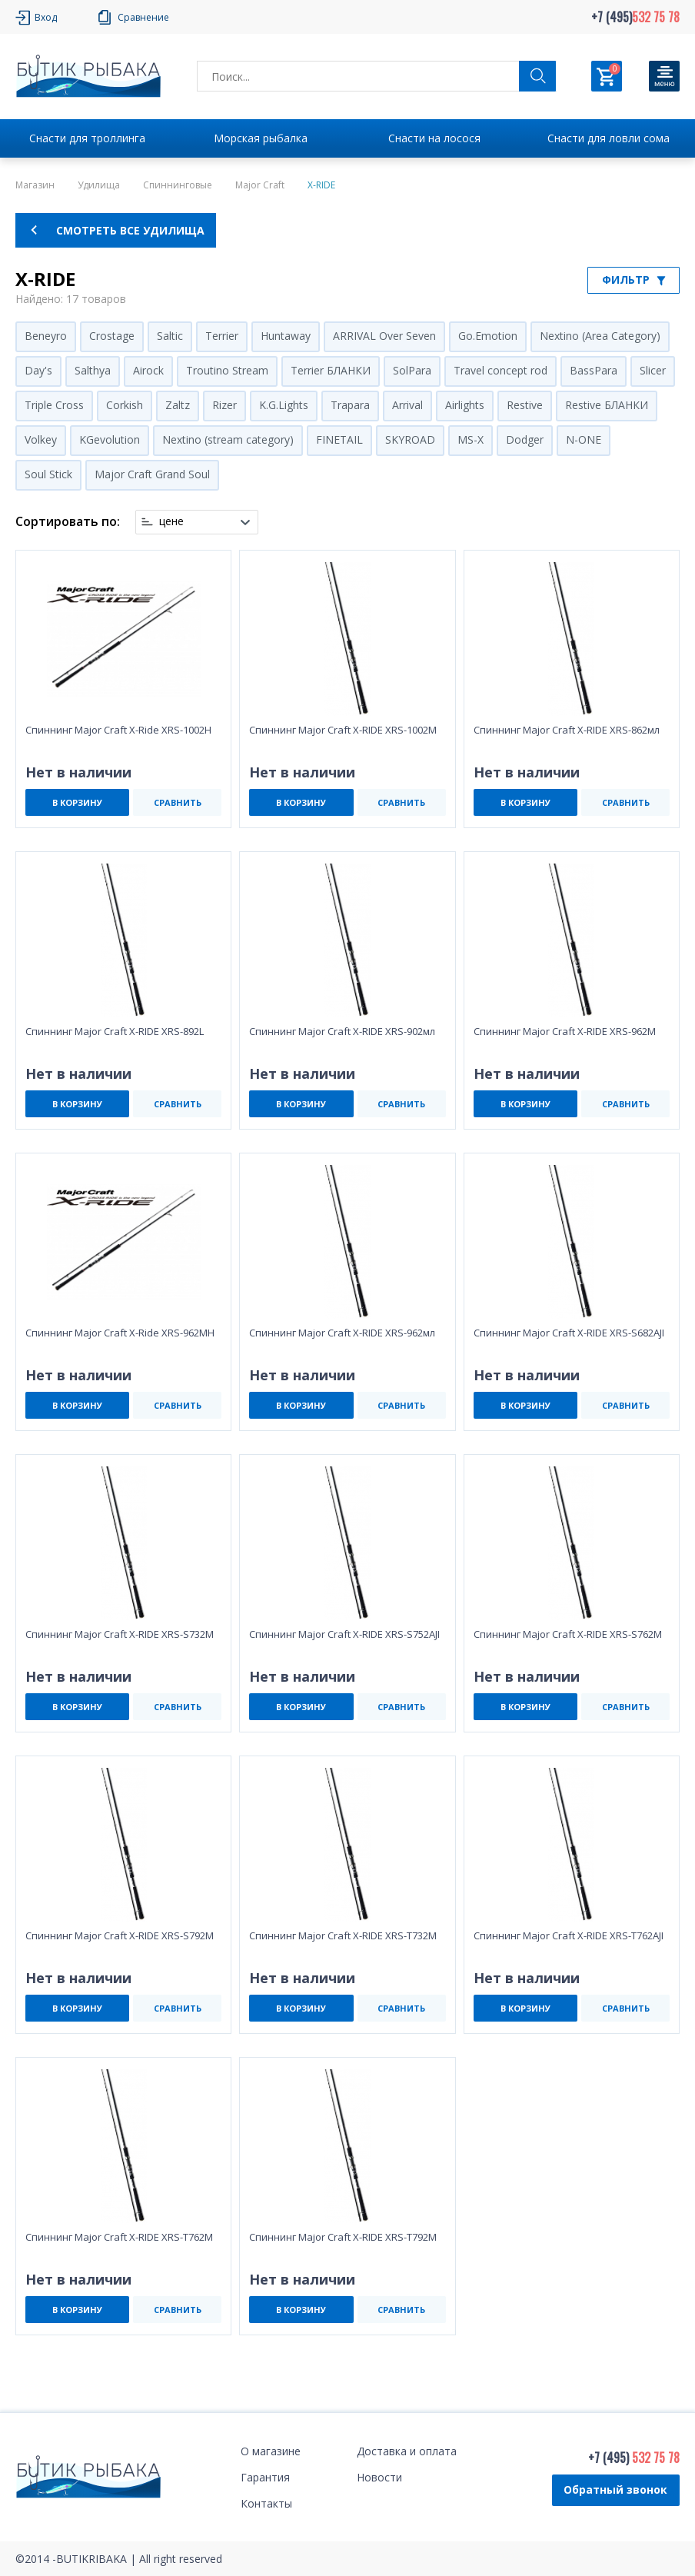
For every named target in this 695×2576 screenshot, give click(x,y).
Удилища (99, 185)
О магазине (271, 2451)
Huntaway (286, 335)
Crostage (112, 335)
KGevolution (109, 439)
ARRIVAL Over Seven (384, 335)
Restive (525, 405)
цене (171, 521)
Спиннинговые (177, 185)
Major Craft (259, 185)
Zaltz (177, 405)
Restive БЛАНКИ (606, 405)
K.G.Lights (283, 405)
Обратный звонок (615, 2489)
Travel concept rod (500, 370)
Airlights (464, 405)
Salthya (93, 370)
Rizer (224, 405)
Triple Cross (54, 405)
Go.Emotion (487, 335)
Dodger (525, 439)
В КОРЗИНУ (77, 802)
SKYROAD (410, 439)
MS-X (470, 439)
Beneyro (46, 335)
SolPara (412, 370)
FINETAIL (339, 439)
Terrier (221, 335)
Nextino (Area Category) (600, 335)
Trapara (350, 405)
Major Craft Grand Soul (152, 474)
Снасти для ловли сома (608, 138)
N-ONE (583, 439)
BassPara (593, 370)
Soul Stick (48, 474)
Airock (148, 370)
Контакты (266, 2503)
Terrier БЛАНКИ (331, 370)
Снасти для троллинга (87, 138)
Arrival (407, 405)
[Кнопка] (664, 76)
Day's (38, 370)
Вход (46, 17)
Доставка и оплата (407, 2451)
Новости (379, 2477)
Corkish (124, 405)
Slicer (653, 370)
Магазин (35, 185)
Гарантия (265, 2477)
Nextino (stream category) (228, 439)
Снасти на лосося (434, 138)
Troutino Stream (227, 370)
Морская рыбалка (261, 138)
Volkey (41, 439)
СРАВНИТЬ (177, 802)
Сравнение (143, 17)
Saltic (170, 335)
